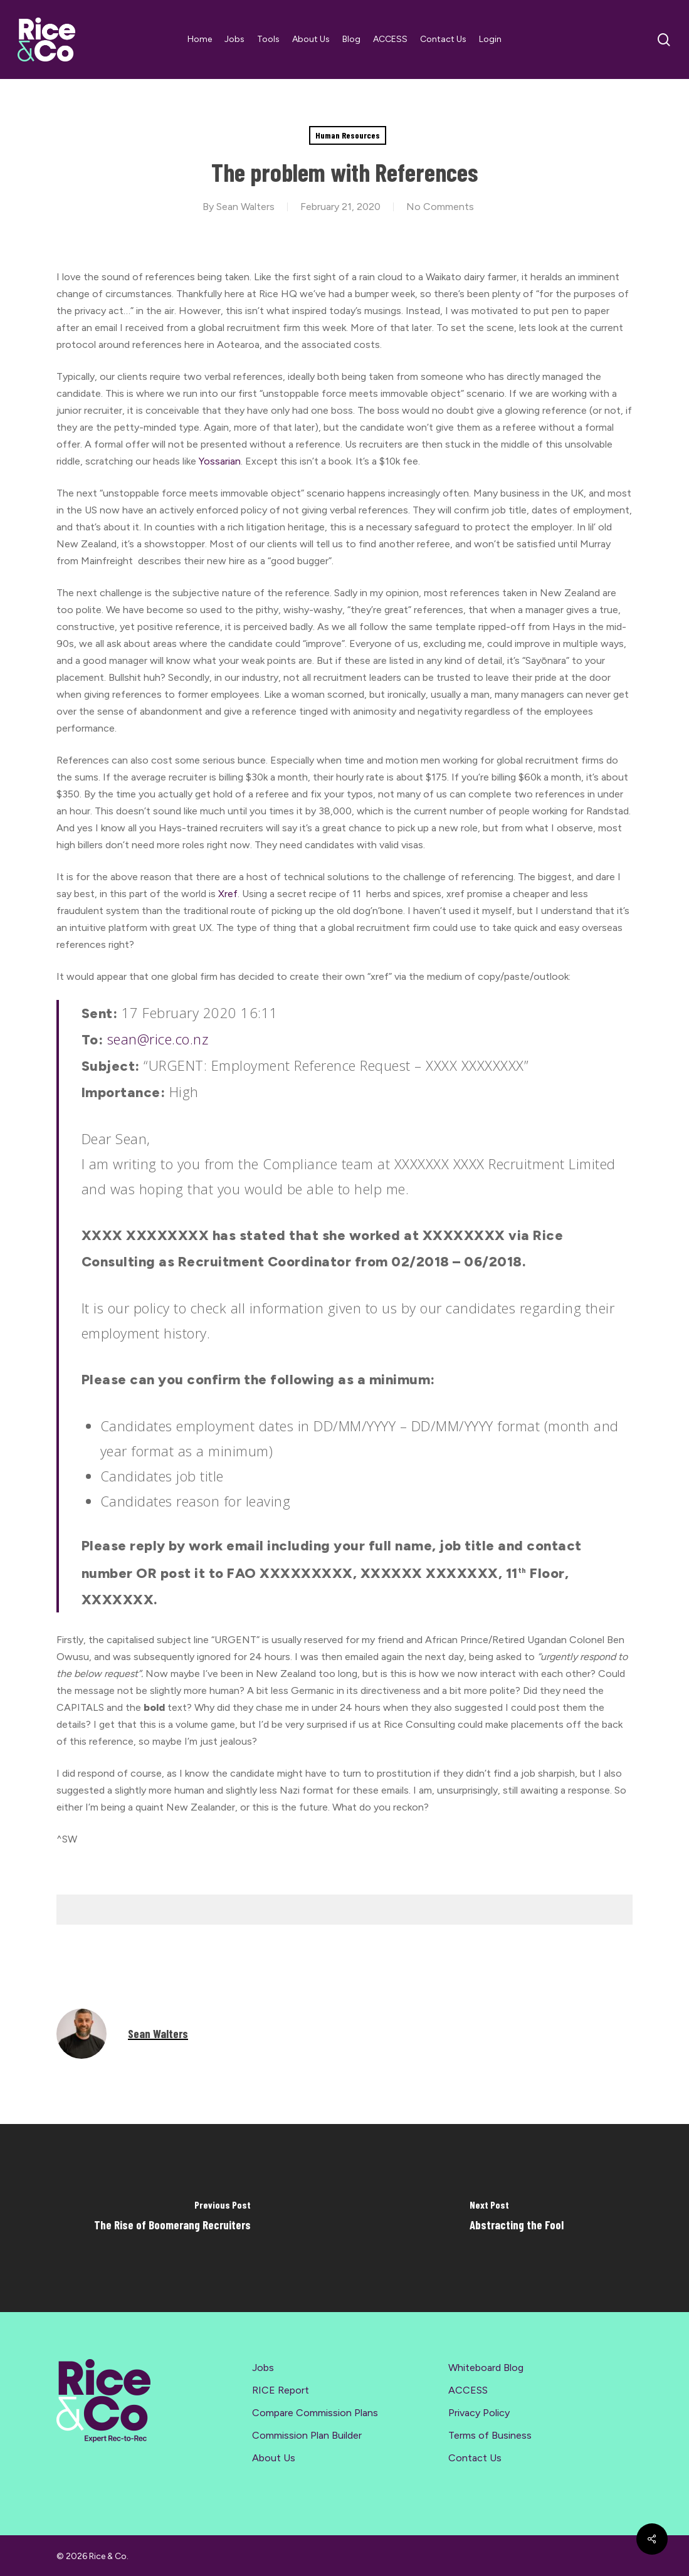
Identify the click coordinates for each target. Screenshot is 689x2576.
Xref (228, 894)
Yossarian (220, 461)
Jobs (263, 2368)
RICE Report (280, 2390)
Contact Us (475, 2458)
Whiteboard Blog (485, 2368)
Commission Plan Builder (307, 2435)
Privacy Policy (479, 2413)
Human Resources (347, 135)
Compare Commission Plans (315, 2413)
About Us (273, 2458)
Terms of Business (490, 2435)
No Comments (440, 207)
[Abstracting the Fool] (517, 2218)
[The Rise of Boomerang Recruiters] (172, 2218)
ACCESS (468, 2390)
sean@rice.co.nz (158, 1038)
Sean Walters (245, 207)
